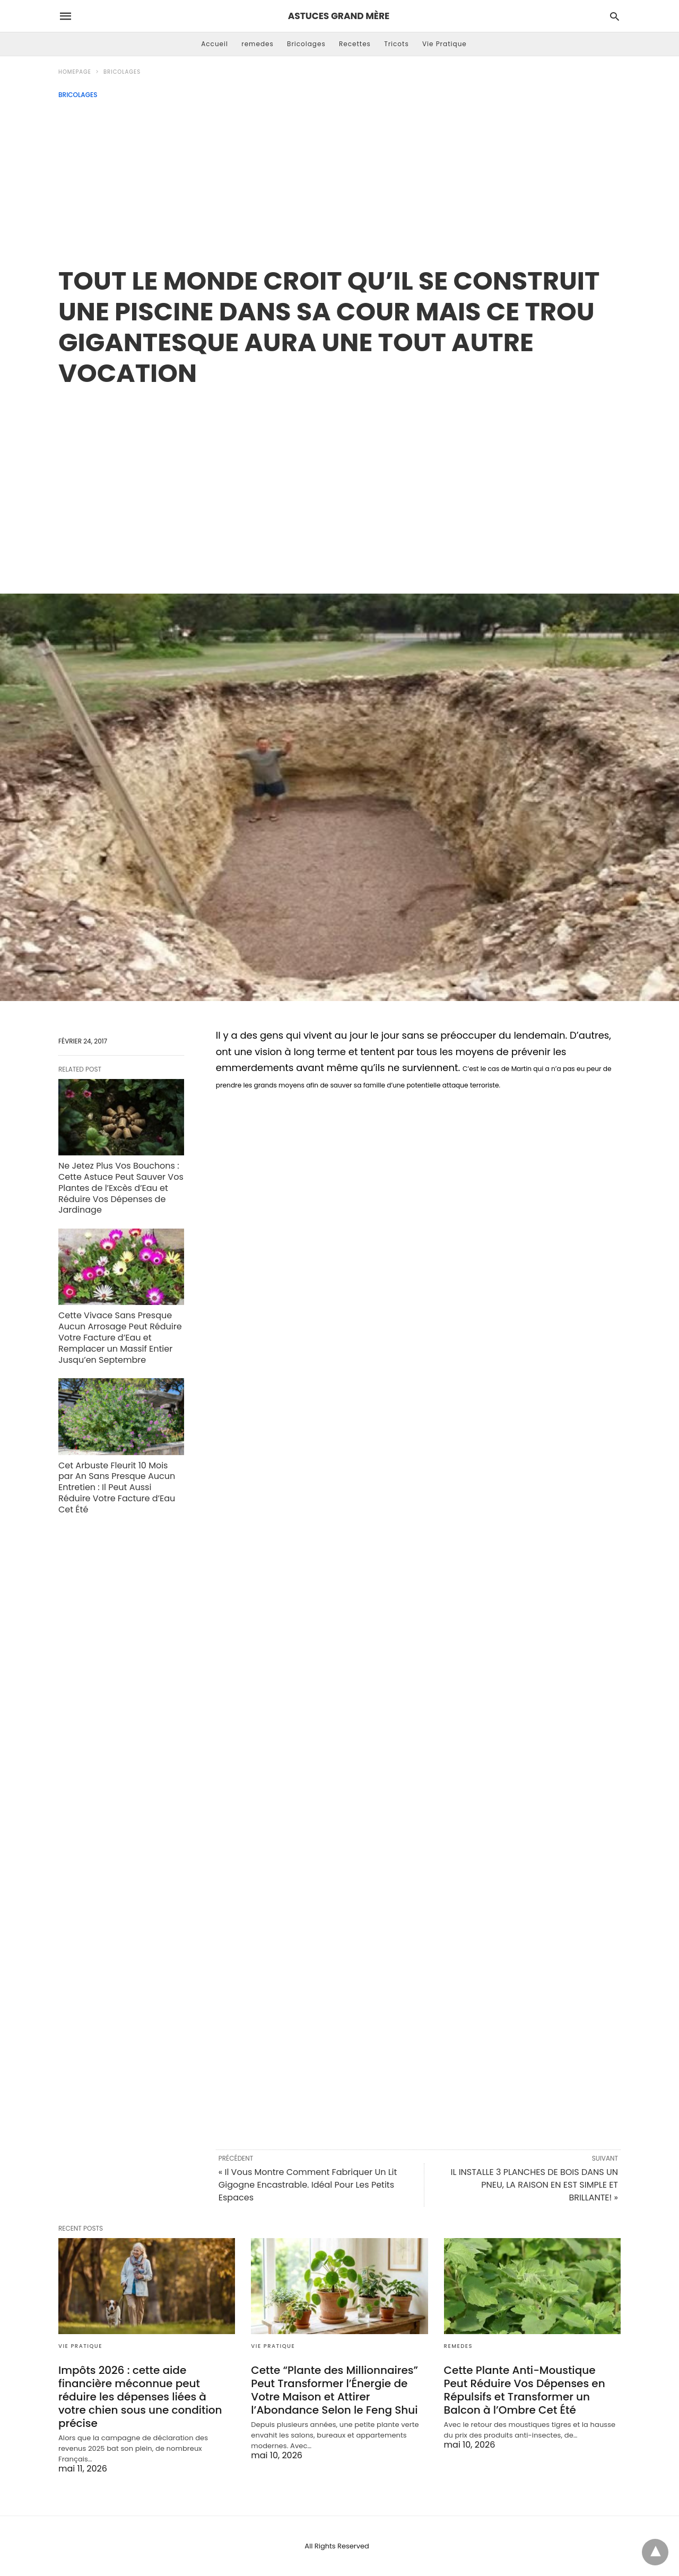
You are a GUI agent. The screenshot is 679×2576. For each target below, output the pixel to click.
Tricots (396, 43)
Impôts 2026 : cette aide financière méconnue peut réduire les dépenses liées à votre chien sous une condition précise (140, 2397)
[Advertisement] (339, 178)
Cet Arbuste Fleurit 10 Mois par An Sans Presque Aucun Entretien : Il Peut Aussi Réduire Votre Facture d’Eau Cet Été (116, 1487)
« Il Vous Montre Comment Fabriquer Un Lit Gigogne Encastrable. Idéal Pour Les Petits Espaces (308, 2185)
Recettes (355, 43)
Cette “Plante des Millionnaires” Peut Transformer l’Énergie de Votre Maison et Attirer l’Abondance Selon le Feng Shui (334, 2390)
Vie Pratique (444, 43)
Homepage (74, 72)
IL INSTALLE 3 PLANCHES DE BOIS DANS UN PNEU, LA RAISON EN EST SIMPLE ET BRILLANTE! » (534, 2185)
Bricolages (306, 43)
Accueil (214, 43)
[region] (339, 479)
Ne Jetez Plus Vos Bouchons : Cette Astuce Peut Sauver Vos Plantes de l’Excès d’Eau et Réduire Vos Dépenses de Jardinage (121, 1188)
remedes (257, 43)
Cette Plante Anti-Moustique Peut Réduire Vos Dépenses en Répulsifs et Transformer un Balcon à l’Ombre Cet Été (524, 2390)
